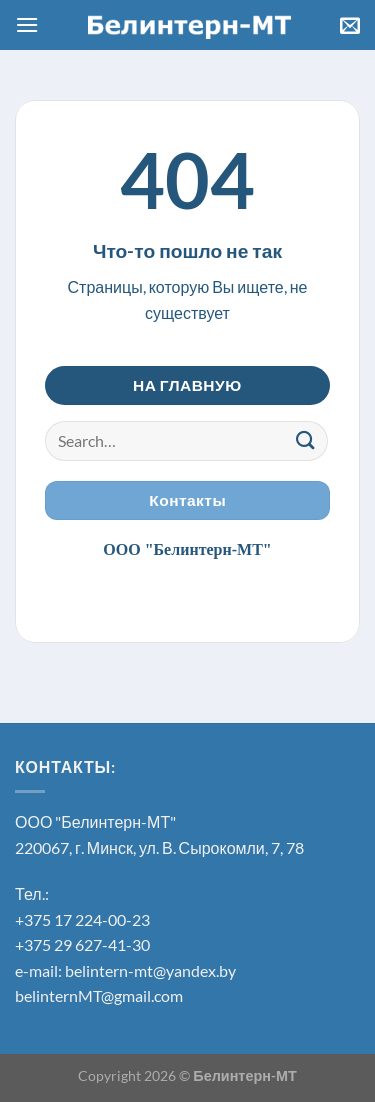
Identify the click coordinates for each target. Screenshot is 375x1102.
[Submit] (306, 440)
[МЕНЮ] (27, 24)
